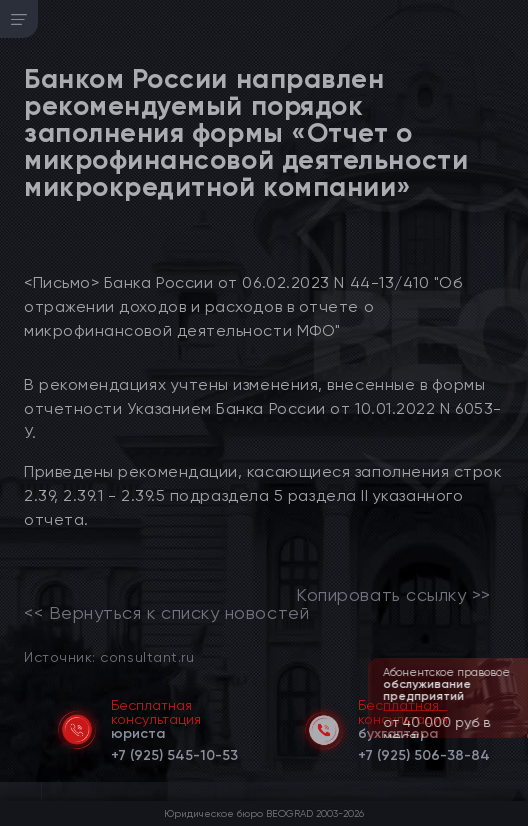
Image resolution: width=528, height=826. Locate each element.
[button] (515, 736)
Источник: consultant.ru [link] (109, 656)
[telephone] (174, 752)
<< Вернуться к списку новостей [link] (166, 613)
